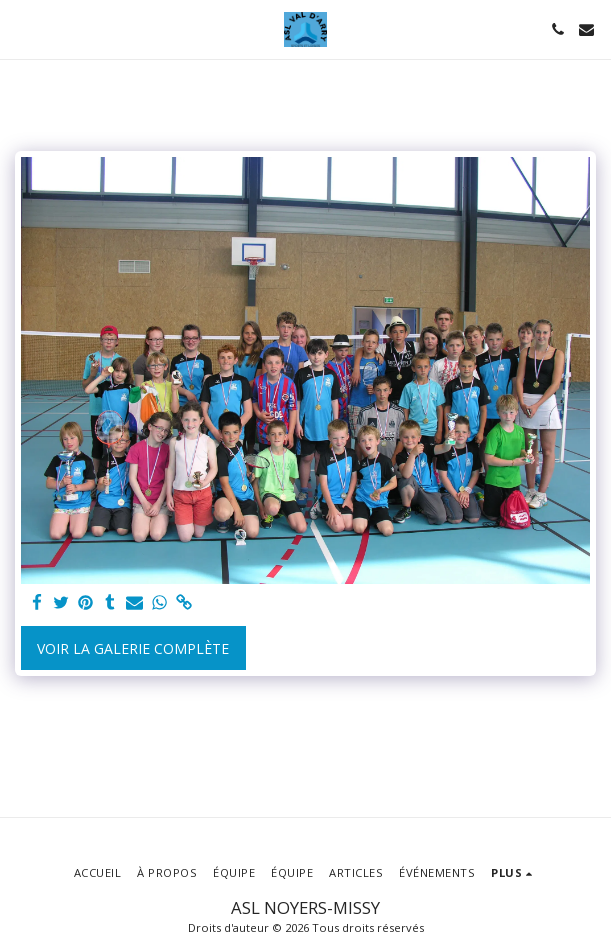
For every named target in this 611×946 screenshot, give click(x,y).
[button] (22, 28)
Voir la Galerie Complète (133, 648)
